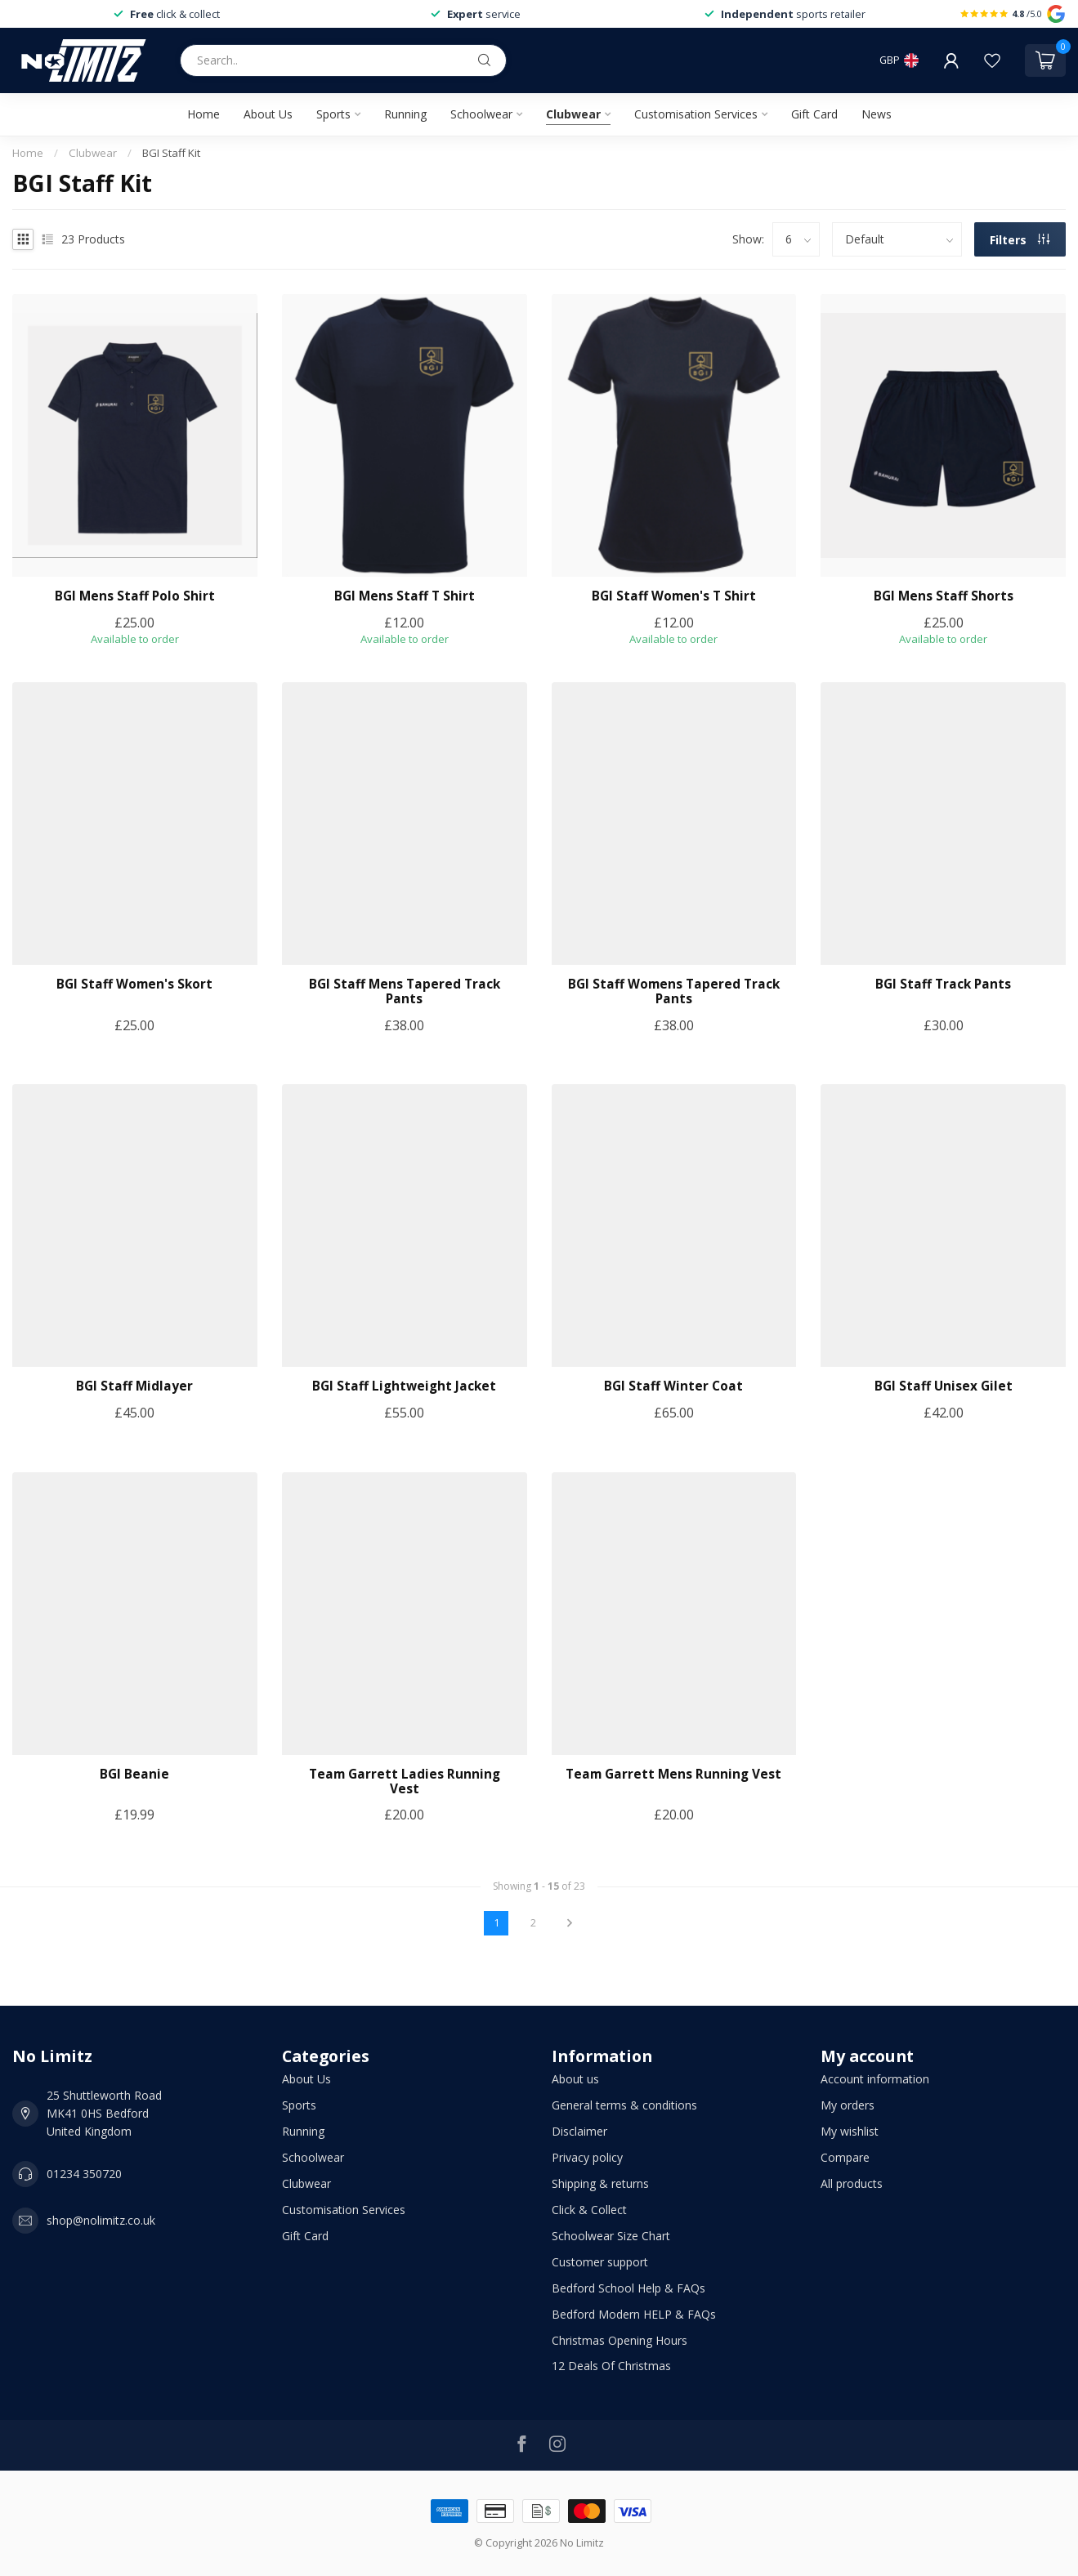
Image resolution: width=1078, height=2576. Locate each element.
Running (405, 114)
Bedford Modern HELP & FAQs (634, 2314)
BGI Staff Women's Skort (134, 984)
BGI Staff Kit (171, 152)
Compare (845, 2157)
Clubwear (573, 114)
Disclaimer (579, 2131)
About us (575, 2079)
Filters (1019, 240)
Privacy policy (587, 2157)
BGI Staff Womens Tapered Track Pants (674, 992)
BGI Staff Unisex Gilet (943, 1386)
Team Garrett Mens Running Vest (673, 1774)
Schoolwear (481, 114)
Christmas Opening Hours (619, 2340)
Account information (875, 2079)
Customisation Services (696, 114)
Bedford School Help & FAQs (628, 2288)
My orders (847, 2105)
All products (852, 2183)
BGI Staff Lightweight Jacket (404, 1386)
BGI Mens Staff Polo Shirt (135, 596)
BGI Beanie (134, 1774)
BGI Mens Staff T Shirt (404, 596)
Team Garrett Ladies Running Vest (404, 1782)
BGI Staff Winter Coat (673, 1386)
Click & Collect (589, 2209)
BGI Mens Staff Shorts (943, 596)
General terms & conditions (624, 2105)
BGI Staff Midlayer (134, 1386)
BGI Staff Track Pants (943, 984)
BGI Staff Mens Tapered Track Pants (404, 992)
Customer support (600, 2262)
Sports (333, 114)
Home (203, 114)
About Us (268, 114)
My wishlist (850, 2131)
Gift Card (814, 114)
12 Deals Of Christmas (611, 2365)
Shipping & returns (600, 2183)
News (876, 114)
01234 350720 (84, 2173)
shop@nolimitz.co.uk (101, 2220)
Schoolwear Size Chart (611, 2235)
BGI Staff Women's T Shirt (674, 596)
